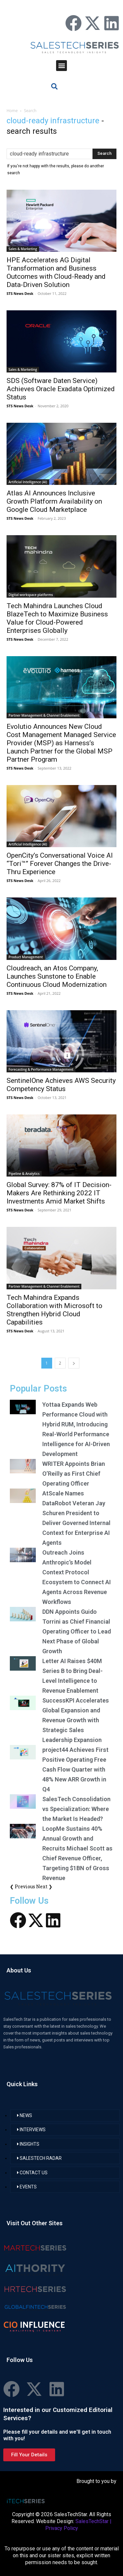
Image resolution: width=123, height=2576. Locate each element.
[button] (61, 65)
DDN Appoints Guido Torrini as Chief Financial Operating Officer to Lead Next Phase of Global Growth (76, 1631)
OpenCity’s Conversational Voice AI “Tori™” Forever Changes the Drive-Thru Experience (60, 863)
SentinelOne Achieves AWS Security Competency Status (61, 1085)
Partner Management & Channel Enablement (44, 715)
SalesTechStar (92, 2521)
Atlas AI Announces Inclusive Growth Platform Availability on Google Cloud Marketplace (54, 501)
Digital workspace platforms (31, 594)
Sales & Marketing (23, 249)
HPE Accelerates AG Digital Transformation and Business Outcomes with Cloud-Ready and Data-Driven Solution (56, 272)
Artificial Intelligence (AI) (28, 482)
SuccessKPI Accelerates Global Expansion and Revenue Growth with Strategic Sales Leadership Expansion (75, 1720)
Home (12, 110)
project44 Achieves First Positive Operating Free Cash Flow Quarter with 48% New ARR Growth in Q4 (75, 1769)
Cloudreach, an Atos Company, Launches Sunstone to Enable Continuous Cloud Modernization (57, 976)
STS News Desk (20, 293)
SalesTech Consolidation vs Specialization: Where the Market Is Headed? (76, 1809)
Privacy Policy (61, 2528)
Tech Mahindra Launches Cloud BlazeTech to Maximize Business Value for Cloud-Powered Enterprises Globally (57, 618)
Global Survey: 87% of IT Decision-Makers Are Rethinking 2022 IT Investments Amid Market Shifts (59, 1193)
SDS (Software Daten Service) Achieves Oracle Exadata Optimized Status (61, 389)
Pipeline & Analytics (24, 1173)
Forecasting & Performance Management (41, 1069)
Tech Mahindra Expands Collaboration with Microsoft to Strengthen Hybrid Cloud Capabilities (54, 1310)
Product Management (26, 957)
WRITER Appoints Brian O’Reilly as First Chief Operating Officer (73, 1473)
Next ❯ (44, 1886)
